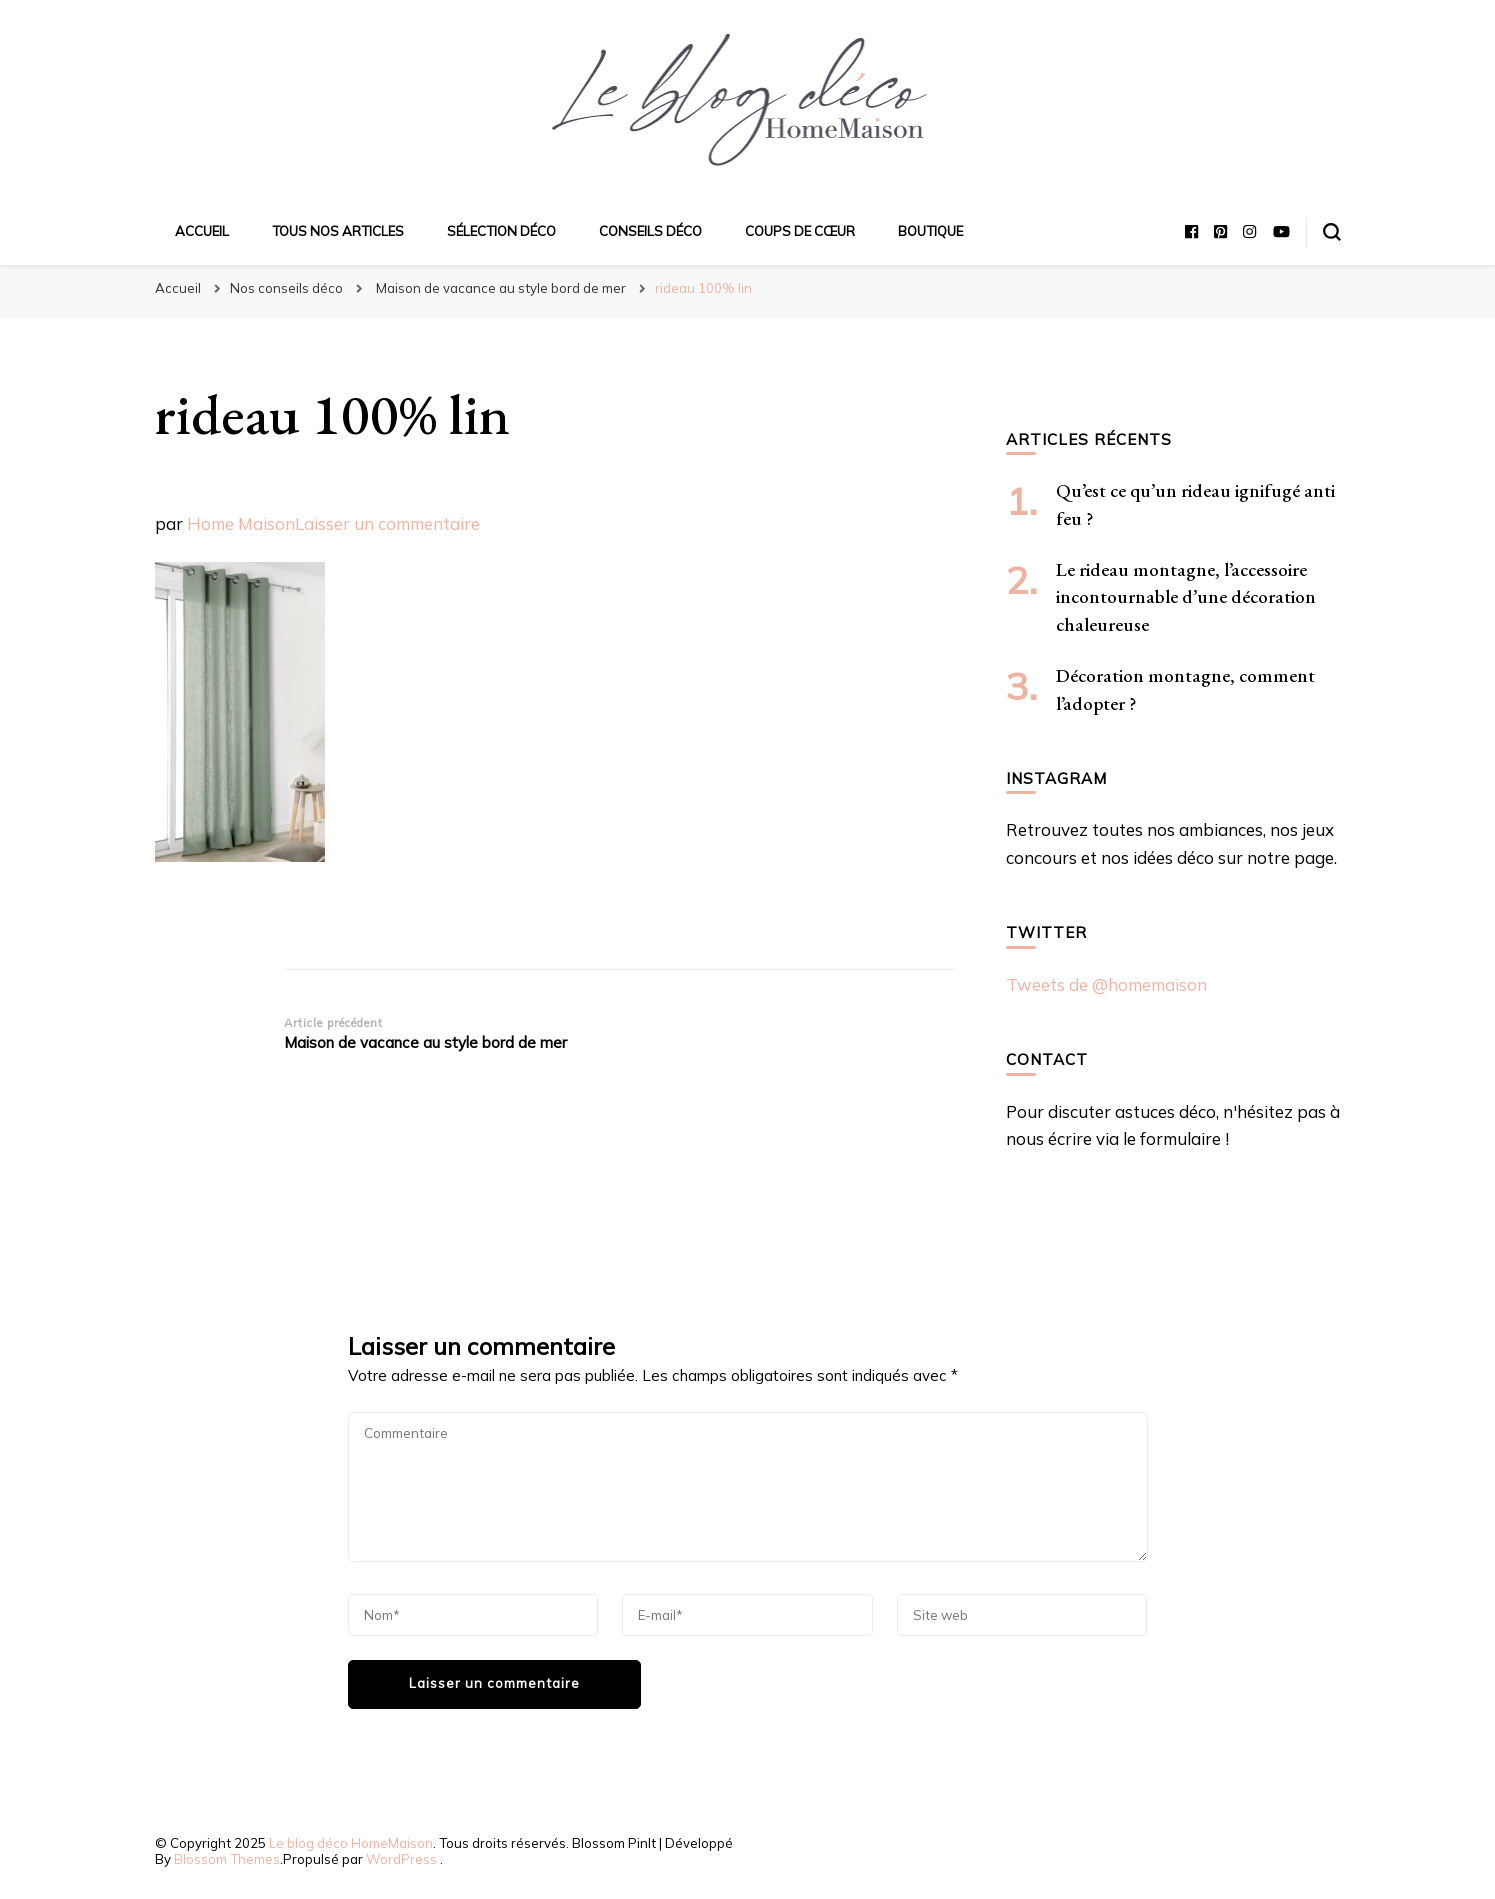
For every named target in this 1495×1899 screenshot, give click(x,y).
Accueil (202, 231)
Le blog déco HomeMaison (351, 1843)
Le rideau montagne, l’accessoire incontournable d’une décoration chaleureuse (1186, 597)
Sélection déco (501, 231)
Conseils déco (650, 231)
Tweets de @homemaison (1106, 984)
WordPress (401, 1859)
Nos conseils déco (286, 288)
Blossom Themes (227, 1859)
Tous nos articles (338, 231)
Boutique (930, 231)
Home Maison (241, 523)
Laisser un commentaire (387, 523)
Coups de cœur (800, 231)
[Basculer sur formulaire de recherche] (1332, 232)
